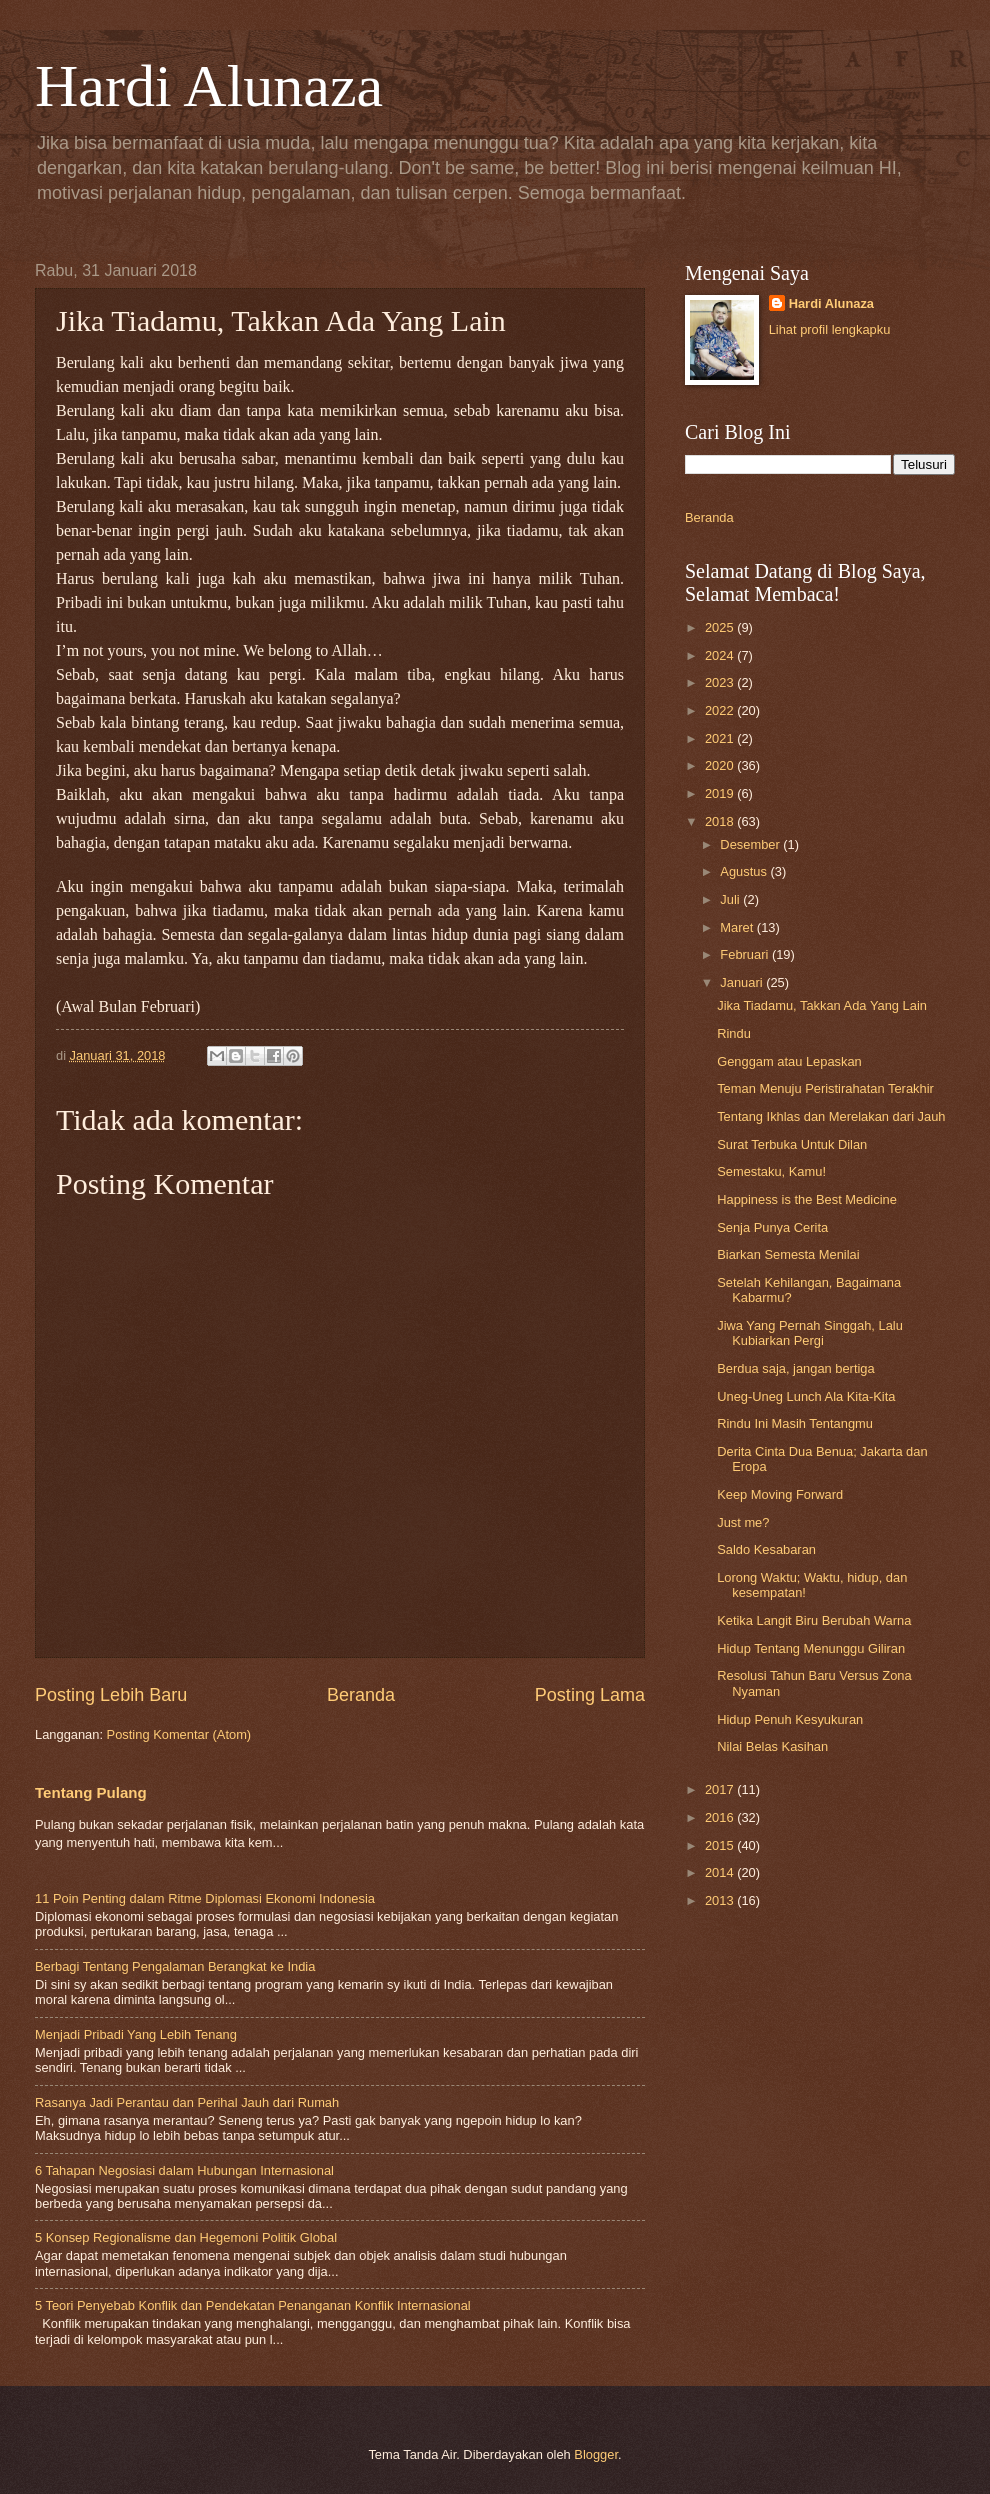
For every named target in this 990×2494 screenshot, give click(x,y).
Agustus (745, 871)
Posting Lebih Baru (111, 1695)
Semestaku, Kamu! (771, 1171)
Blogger (596, 2454)
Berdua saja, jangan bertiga (795, 1368)
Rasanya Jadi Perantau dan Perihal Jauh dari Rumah (187, 2102)
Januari (743, 982)
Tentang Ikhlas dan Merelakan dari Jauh (831, 1116)
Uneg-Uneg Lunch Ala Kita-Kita (806, 1396)
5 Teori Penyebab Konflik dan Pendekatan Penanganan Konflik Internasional (253, 2305)
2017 (721, 1789)
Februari (746, 954)
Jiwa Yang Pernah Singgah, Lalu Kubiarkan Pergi (810, 1333)
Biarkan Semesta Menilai (788, 1254)
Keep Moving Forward (780, 1494)
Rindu (734, 1033)
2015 (721, 1845)
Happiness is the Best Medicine (807, 1199)
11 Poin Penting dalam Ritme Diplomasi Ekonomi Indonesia (205, 1898)
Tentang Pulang (91, 1792)
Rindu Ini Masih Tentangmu (795, 1423)
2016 (721, 1817)
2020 (721, 765)
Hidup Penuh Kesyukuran (790, 1719)
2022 (721, 710)
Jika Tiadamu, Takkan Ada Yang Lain (822, 1005)
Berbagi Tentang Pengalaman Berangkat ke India (175, 1966)
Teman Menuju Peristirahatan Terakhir (825, 1088)
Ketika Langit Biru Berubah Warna (814, 1620)
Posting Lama (590, 1695)
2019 (721, 793)
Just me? (743, 1522)
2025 (721, 627)
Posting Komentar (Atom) (179, 1734)
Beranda (361, 1695)
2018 (721, 821)
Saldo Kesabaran (766, 1549)
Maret (738, 927)
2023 (721, 682)
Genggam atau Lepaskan (789, 1061)
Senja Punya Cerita (772, 1227)
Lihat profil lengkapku (830, 329)
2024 (721, 655)
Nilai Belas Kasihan (772, 1746)
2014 (721, 1872)
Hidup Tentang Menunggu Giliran (811, 1648)
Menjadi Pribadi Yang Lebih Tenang (136, 2034)
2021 (721, 738)
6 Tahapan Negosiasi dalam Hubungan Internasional (184, 2170)
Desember (751, 844)
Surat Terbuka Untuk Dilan (792, 1144)
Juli (731, 899)
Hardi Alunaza (209, 86)
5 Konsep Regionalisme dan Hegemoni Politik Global (186, 2237)
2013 (721, 1900)
